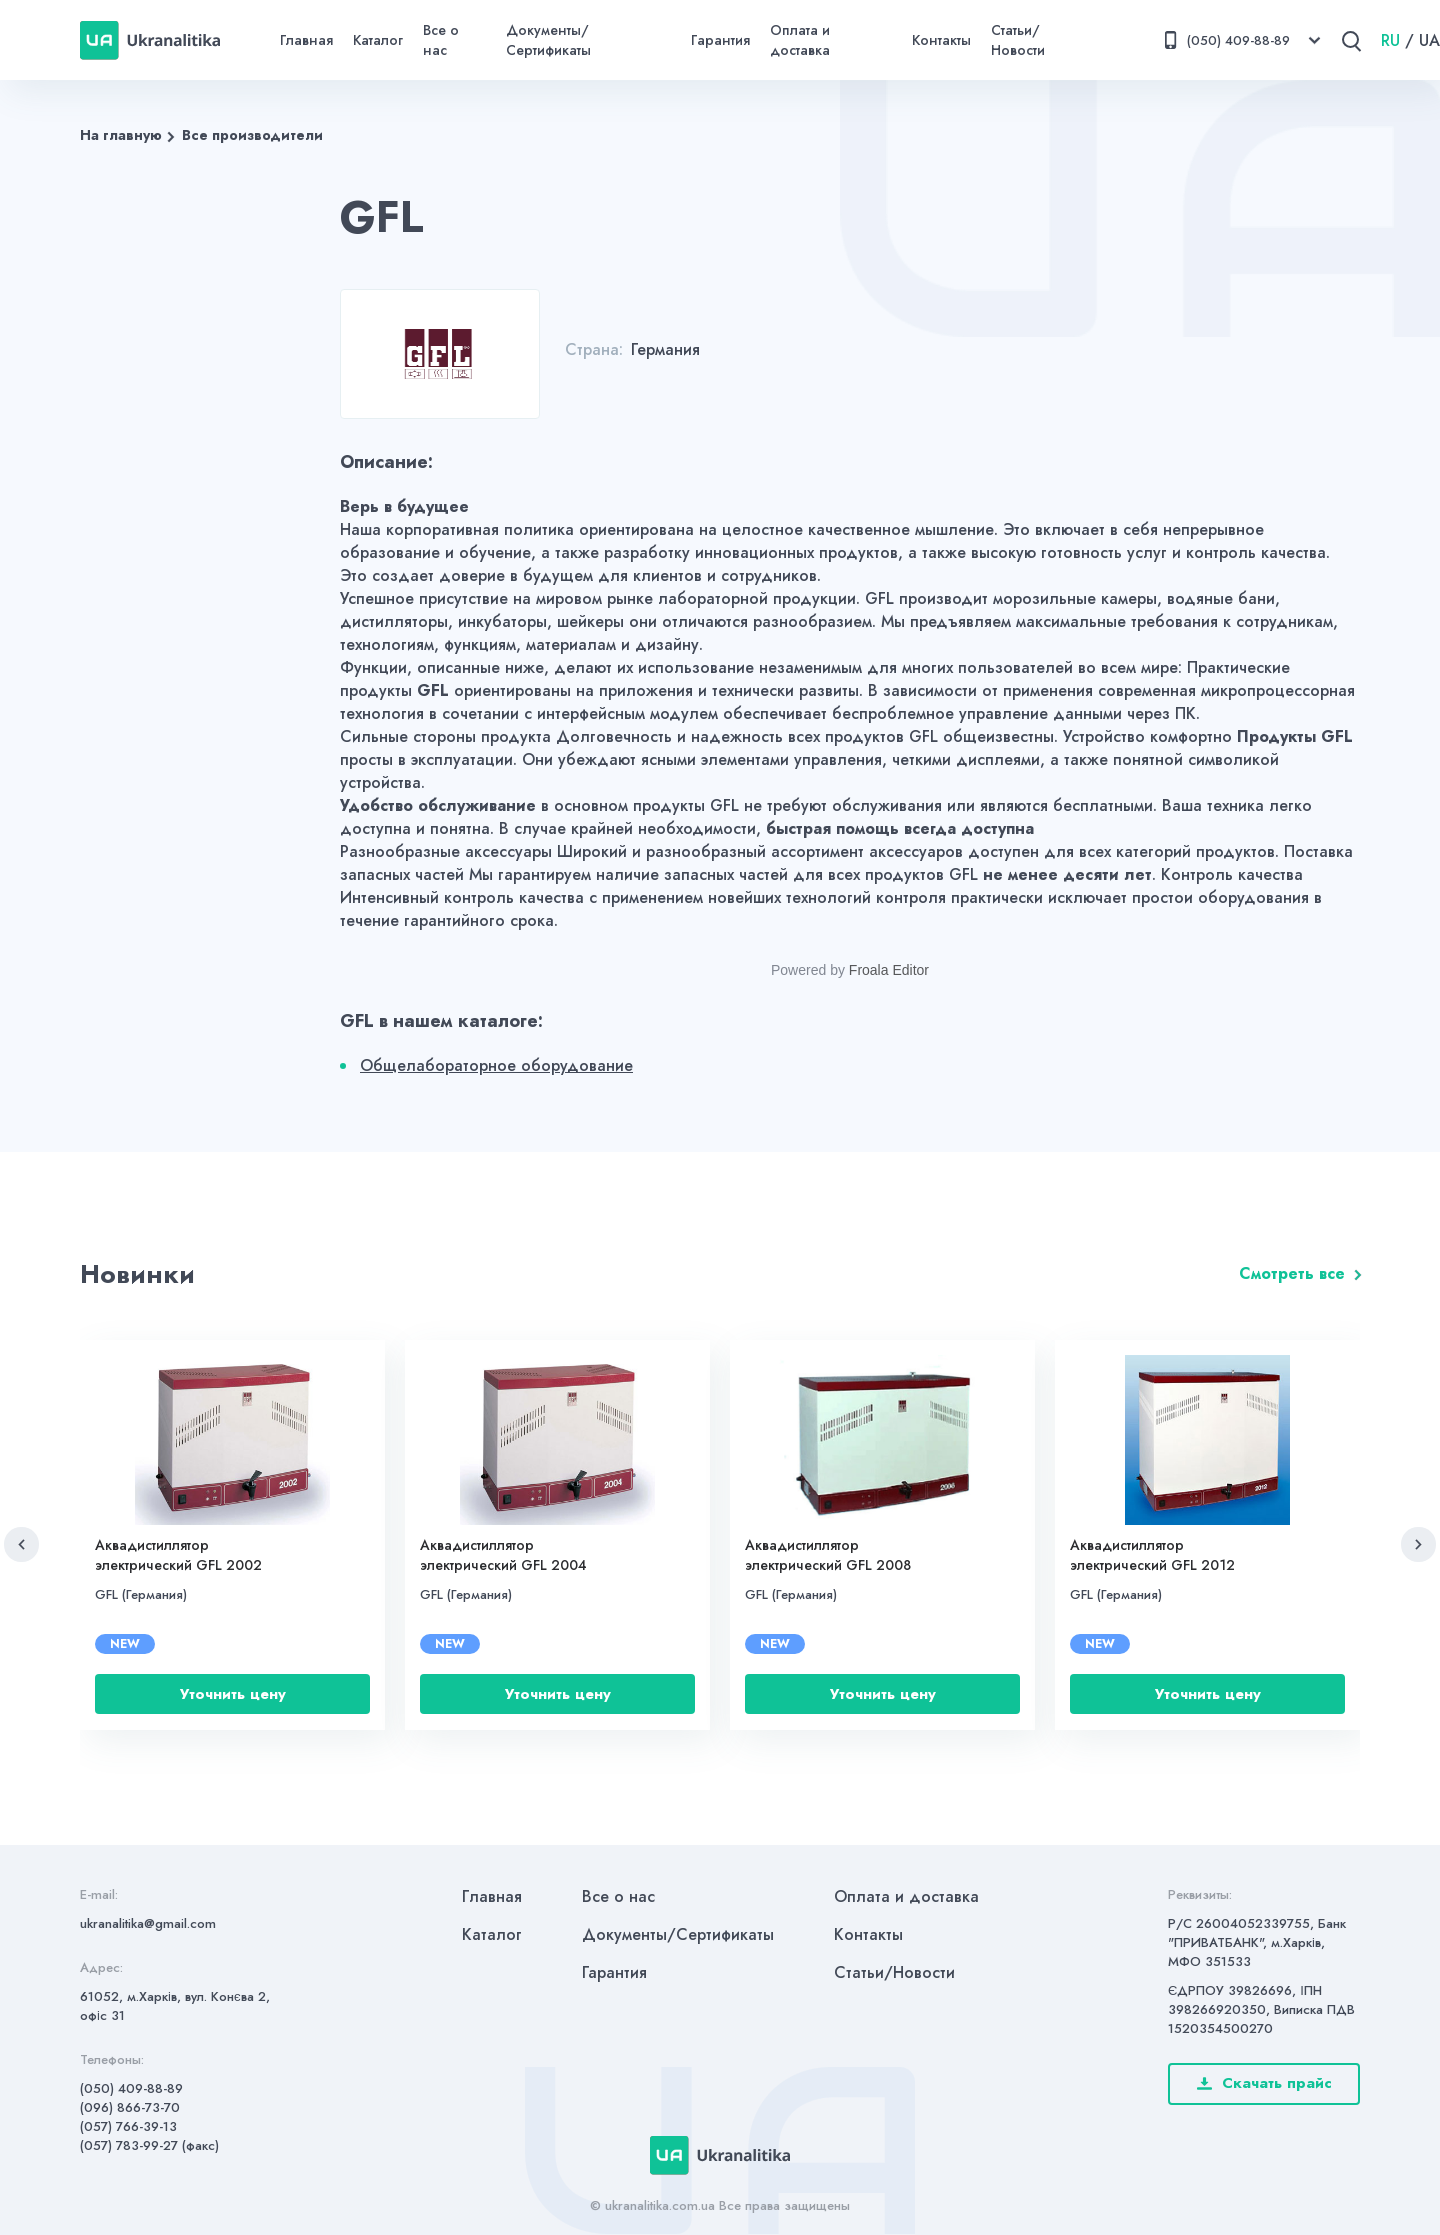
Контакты (941, 40)
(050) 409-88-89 (131, 2088)
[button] (21, 1544)
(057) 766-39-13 (128, 2126)
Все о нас (441, 40)
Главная (306, 40)
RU (1390, 40)
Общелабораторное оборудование (496, 1065)
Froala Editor (889, 970)
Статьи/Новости (1018, 40)
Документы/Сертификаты (548, 40)
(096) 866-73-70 (130, 2107)
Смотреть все (1292, 1273)
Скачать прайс (1264, 2083)
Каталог (378, 40)
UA (1429, 40)
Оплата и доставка (800, 40)
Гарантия (720, 40)
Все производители (252, 135)
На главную (121, 135)
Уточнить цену (233, 1694)
